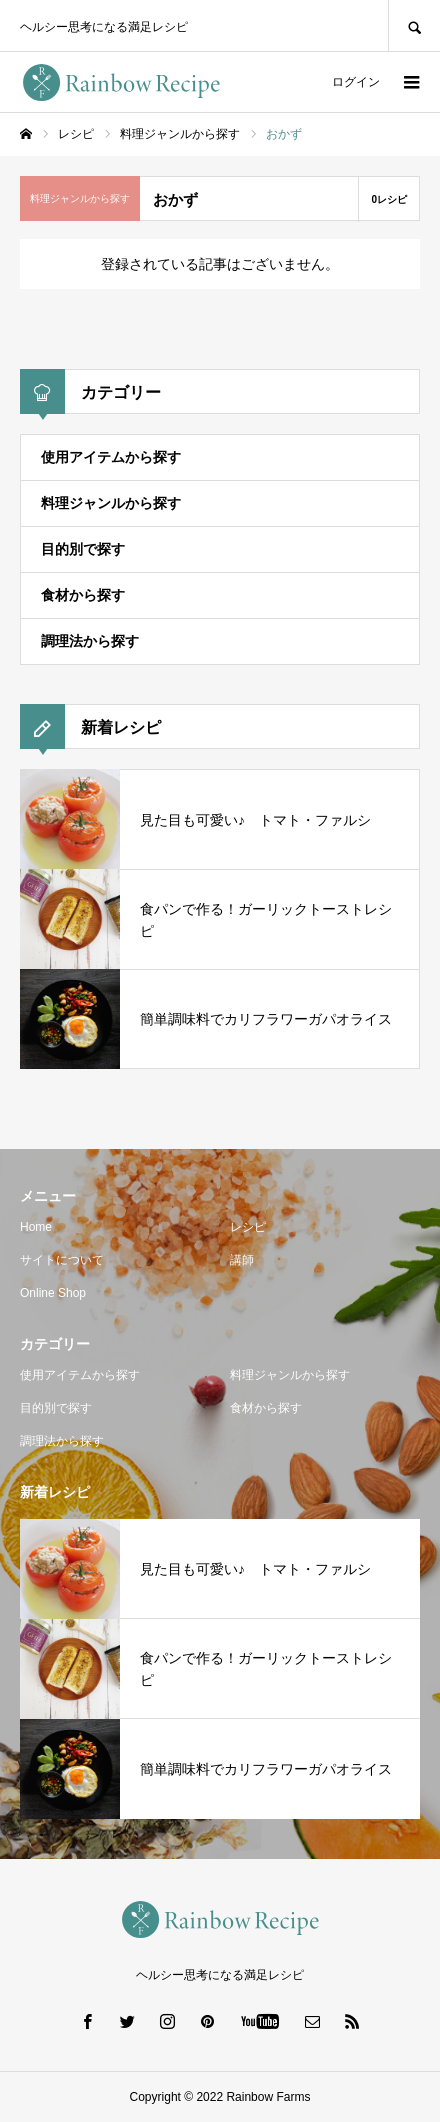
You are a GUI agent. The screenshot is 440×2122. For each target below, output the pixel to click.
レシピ (248, 1227)
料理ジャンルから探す (111, 503)
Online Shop (53, 1293)
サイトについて (62, 1260)
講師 (242, 1260)
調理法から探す (90, 641)
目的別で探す (83, 549)
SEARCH (414, 25)
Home (36, 1227)
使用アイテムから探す (111, 457)
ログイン (356, 82)
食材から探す (83, 595)
